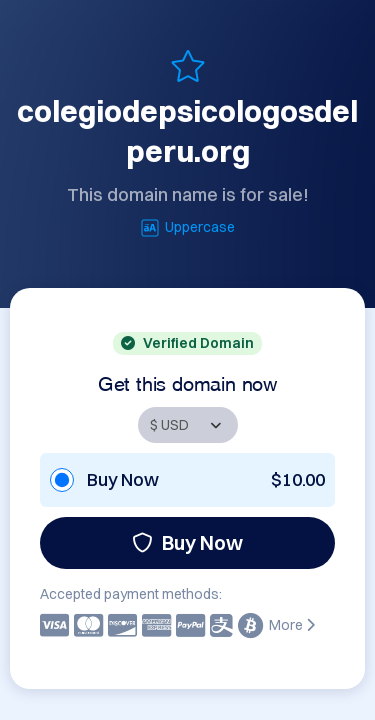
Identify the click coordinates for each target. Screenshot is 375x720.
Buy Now (187, 542)
